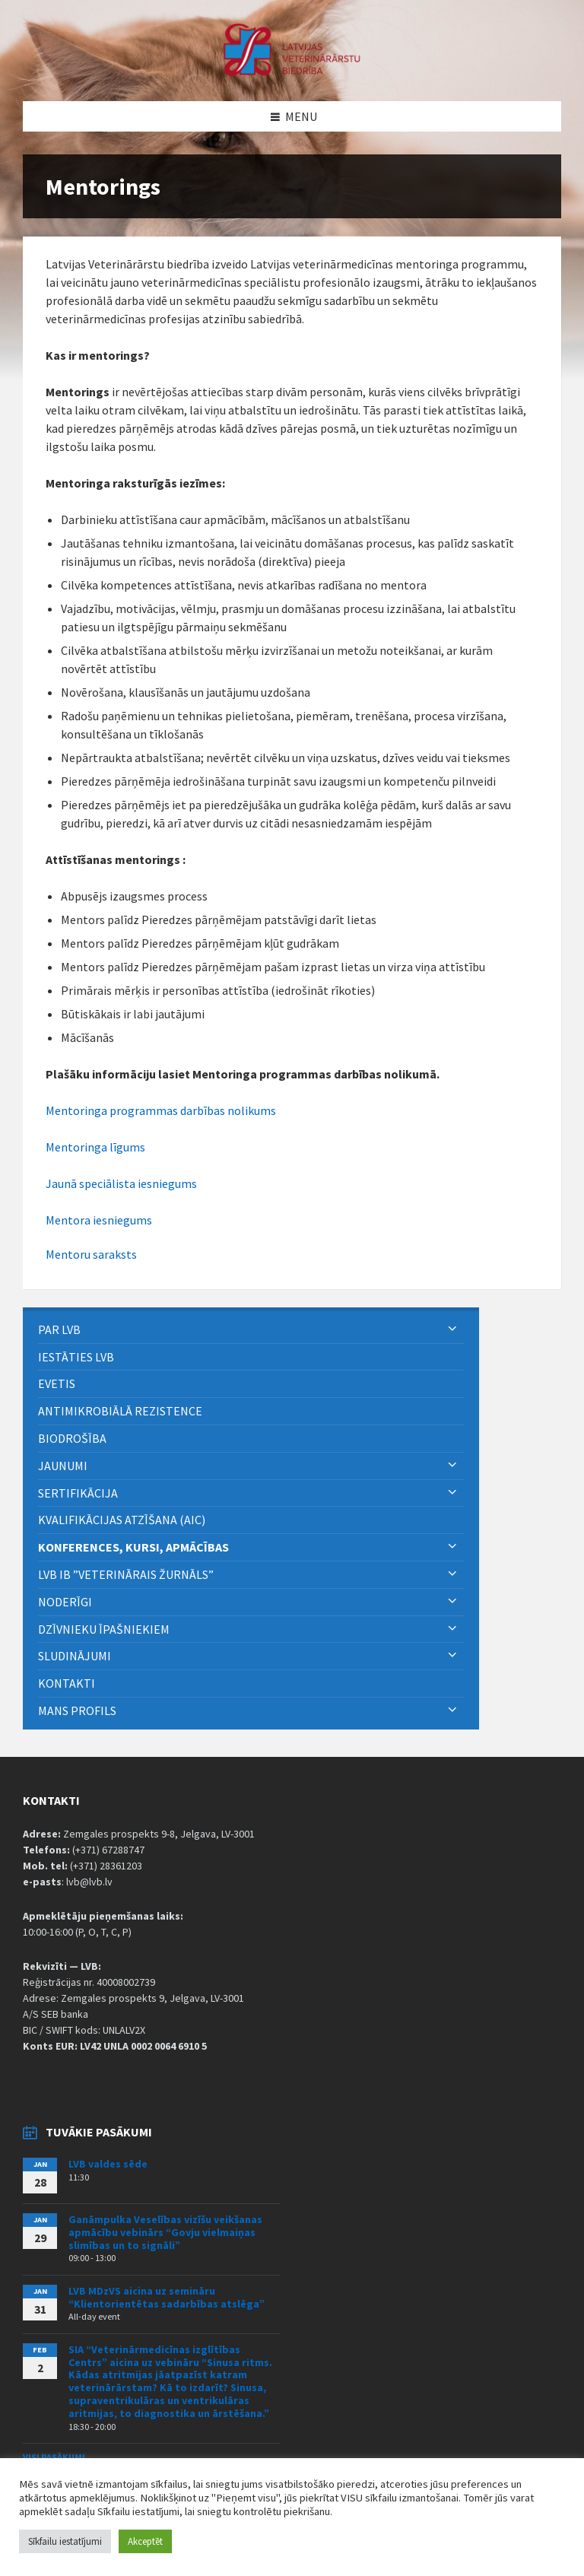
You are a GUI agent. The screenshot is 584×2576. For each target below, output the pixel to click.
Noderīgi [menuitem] (65, 1601)
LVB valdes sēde (108, 2164)
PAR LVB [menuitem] (59, 1329)
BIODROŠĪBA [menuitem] (73, 1438)
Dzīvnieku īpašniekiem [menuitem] (104, 1629)
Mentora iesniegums (99, 1220)
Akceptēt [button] (145, 2541)
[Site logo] (292, 71)
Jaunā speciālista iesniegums (121, 1183)
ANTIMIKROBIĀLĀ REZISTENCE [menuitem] (120, 1410)
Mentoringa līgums (95, 1147)
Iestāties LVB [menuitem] (76, 1356)
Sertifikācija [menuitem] (78, 1493)
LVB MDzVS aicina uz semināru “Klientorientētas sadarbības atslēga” (166, 2297)
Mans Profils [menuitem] (77, 1710)
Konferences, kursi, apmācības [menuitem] (133, 1547)
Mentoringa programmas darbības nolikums (161, 1110)
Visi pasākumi (54, 2457)
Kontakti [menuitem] (66, 1683)
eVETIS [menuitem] (56, 1383)
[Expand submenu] (452, 1329)
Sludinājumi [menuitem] (74, 1655)
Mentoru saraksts (91, 1254)
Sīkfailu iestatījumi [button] (65, 2541)
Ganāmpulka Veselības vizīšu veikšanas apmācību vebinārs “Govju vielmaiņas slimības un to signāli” (165, 2232)
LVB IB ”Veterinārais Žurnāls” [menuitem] (126, 1574)
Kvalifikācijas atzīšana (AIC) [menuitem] (121, 1519)
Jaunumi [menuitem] (62, 1465)
